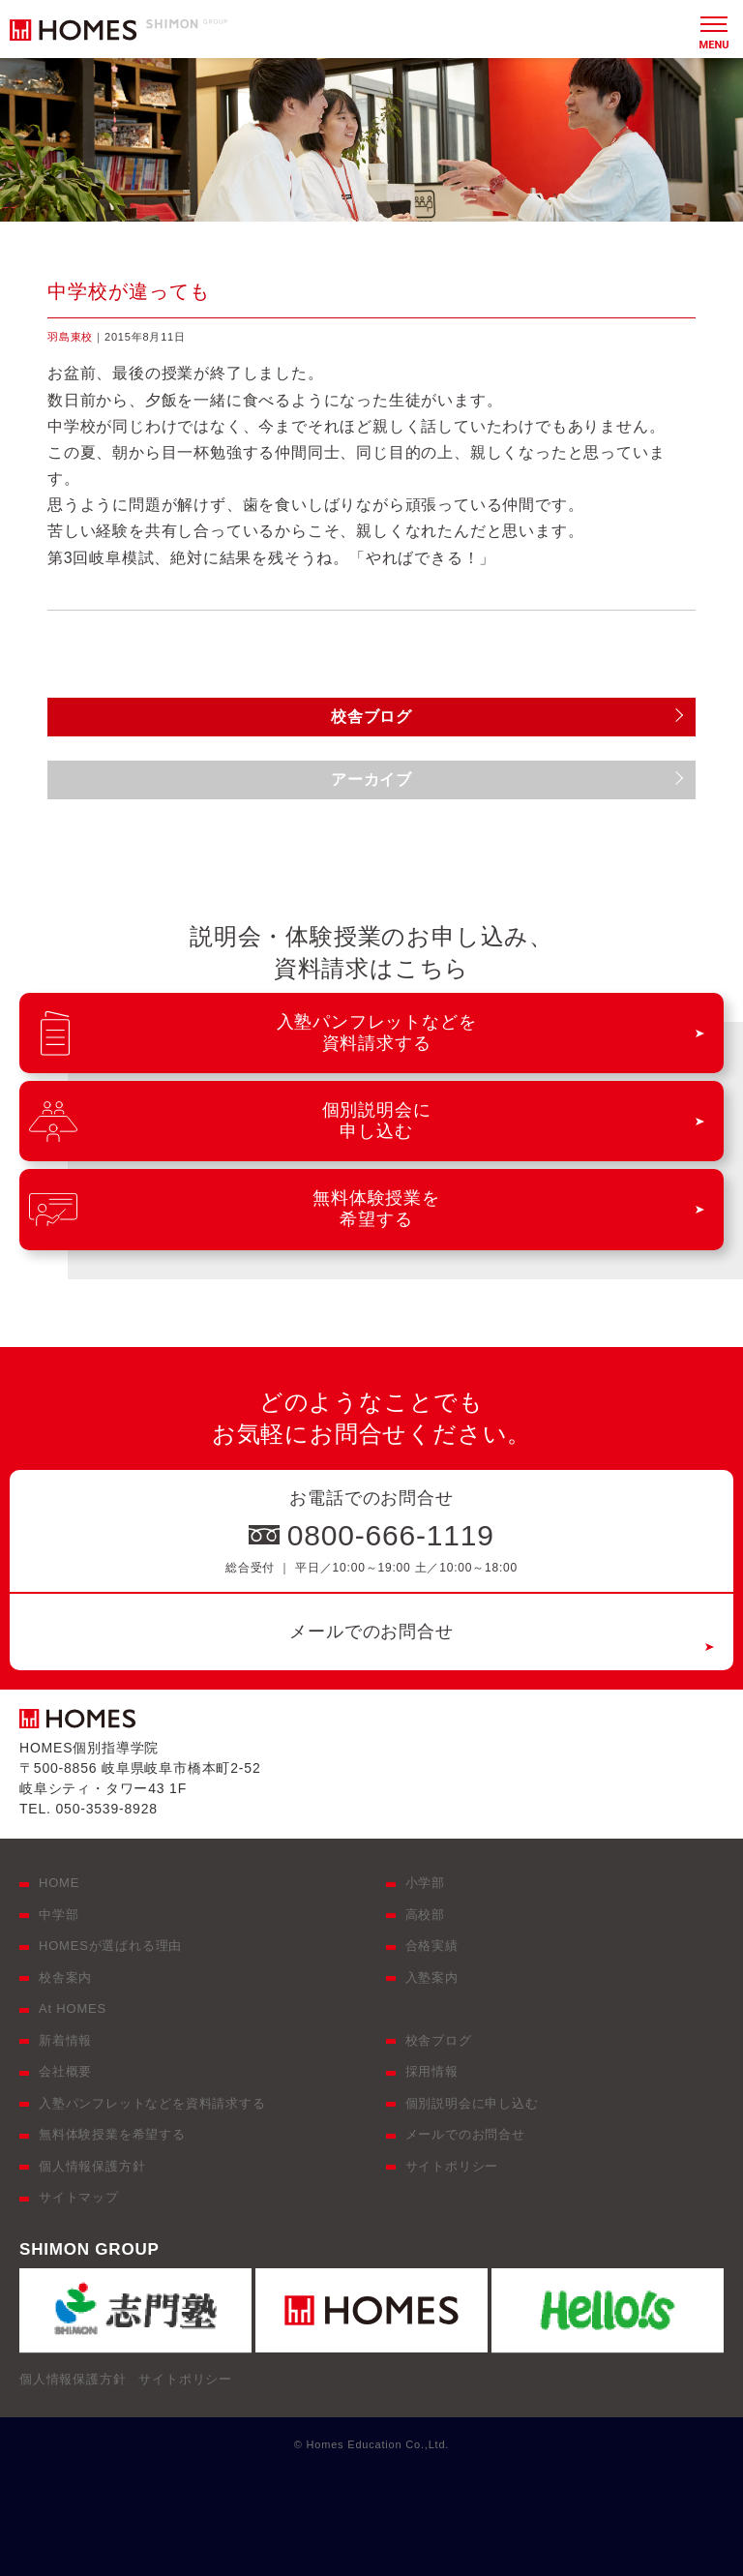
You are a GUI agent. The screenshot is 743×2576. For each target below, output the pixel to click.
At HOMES (72, 2008)
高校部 (425, 1914)
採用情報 (432, 2071)
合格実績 (432, 1945)
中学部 (58, 1914)
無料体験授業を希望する (112, 2134)
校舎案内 (65, 1977)
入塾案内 (432, 1977)
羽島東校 (70, 337)
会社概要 (65, 2071)
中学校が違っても (128, 291)
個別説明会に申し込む (472, 2103)
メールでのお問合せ (371, 1631)
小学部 (425, 1882)
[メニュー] (714, 29)
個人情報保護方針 (92, 2166)
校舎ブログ (438, 2040)
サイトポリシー (452, 2166)
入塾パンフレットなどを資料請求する (152, 2103)
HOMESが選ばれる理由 (110, 1945)
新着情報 (65, 2040)
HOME (59, 1882)
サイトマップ (79, 2197)
